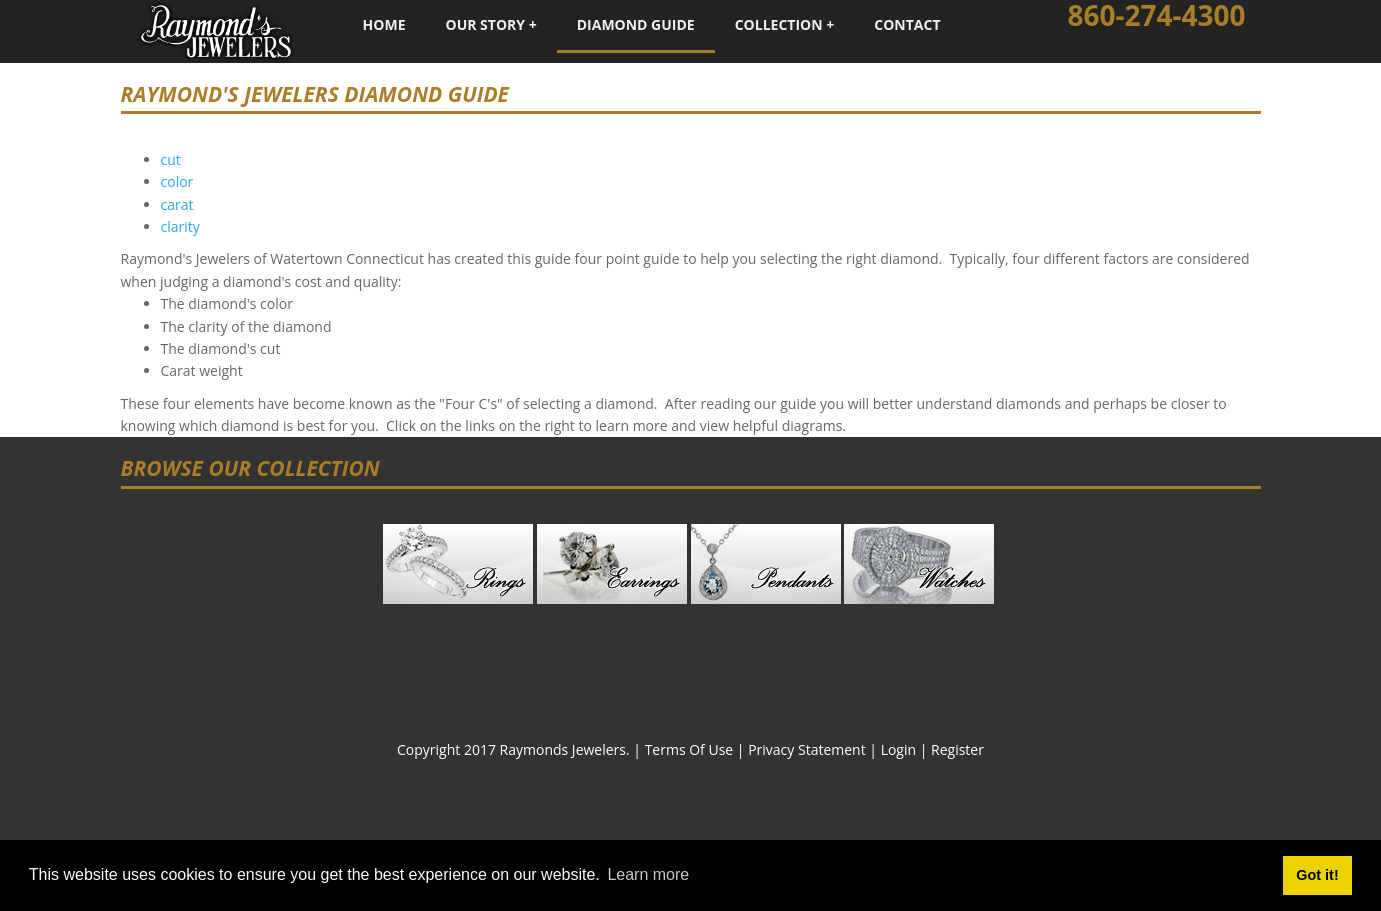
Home (384, 24)
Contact (907, 24)
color (177, 181)
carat (177, 204)
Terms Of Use (689, 749)
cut (171, 159)
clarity (180, 226)
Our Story (486, 24)
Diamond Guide (636, 24)
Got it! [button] (1317, 875)
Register (957, 749)
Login (898, 749)
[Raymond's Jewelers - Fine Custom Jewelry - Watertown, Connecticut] (216, 29)
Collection (779, 24)
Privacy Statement (807, 749)
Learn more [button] (648, 874)
